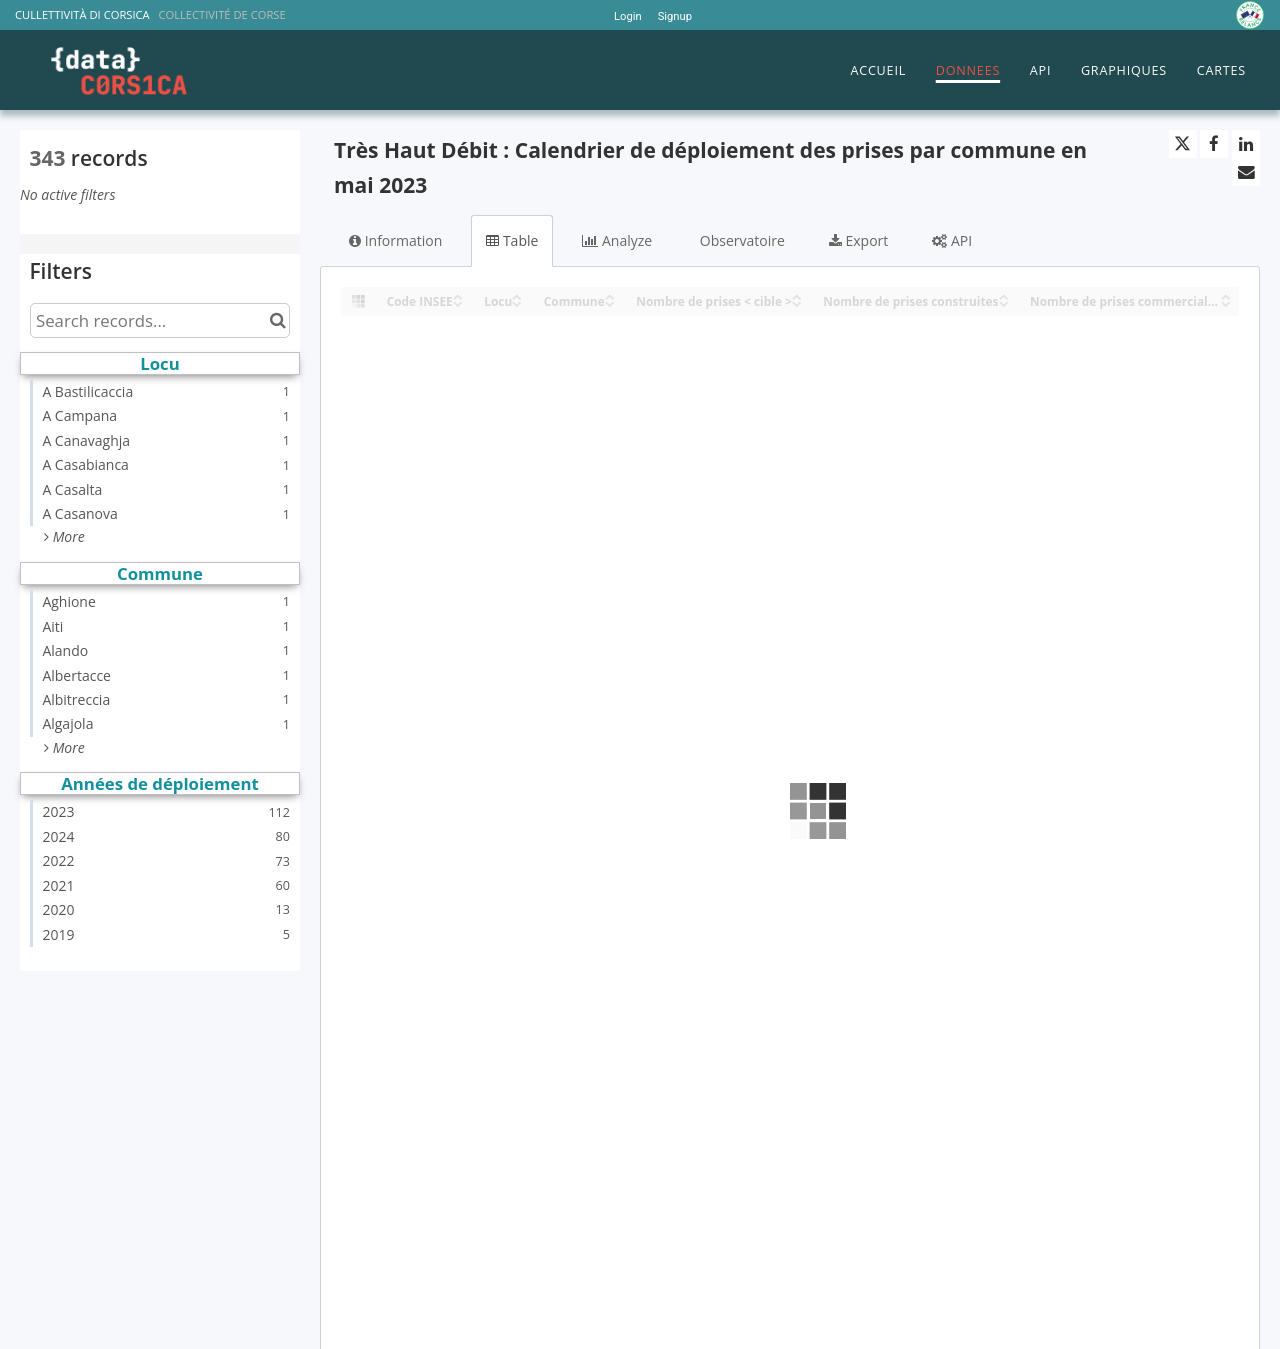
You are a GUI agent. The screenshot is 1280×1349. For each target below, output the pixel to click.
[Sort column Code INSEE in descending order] (458, 302)
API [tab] (952, 240)
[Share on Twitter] (1183, 144)
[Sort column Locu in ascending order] (517, 295)
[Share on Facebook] (1214, 144)
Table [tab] (512, 240)
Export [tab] (858, 240)
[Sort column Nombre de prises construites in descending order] (1004, 302)
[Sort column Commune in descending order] (610, 302)
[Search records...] (160, 320)
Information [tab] (395, 240)
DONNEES (968, 70)
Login (628, 16)
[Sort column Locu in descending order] (517, 302)
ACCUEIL (878, 70)
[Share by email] (1246, 172)
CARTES (1221, 70)
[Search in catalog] (277, 320)
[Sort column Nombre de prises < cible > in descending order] (797, 302)
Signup (675, 16)
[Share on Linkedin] (1246, 144)
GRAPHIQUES (1124, 70)
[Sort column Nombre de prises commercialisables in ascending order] (1226, 295)
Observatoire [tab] (740, 240)
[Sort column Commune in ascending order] (610, 295)
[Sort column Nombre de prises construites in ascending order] (1004, 295)
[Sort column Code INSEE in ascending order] (458, 295)
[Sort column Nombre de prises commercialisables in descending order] (1226, 302)
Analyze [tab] (617, 240)
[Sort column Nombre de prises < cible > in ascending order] (797, 295)
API (1040, 70)
